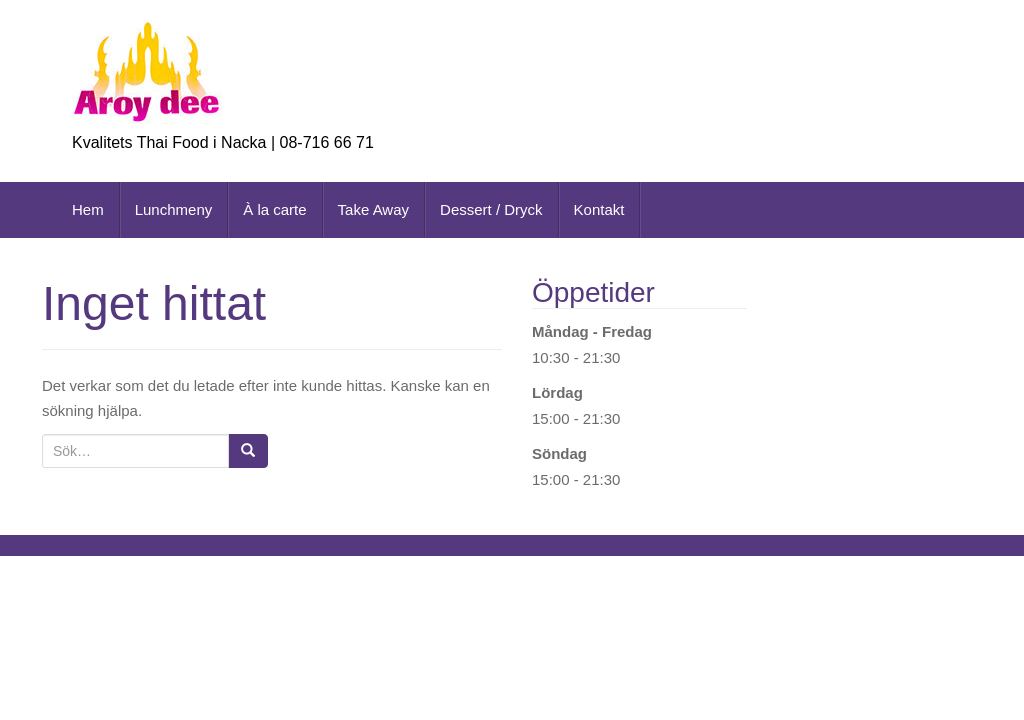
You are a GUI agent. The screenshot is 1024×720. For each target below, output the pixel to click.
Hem (88, 209)
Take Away (373, 209)
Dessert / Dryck (491, 209)
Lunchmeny (174, 209)
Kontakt (599, 209)
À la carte (274, 209)
